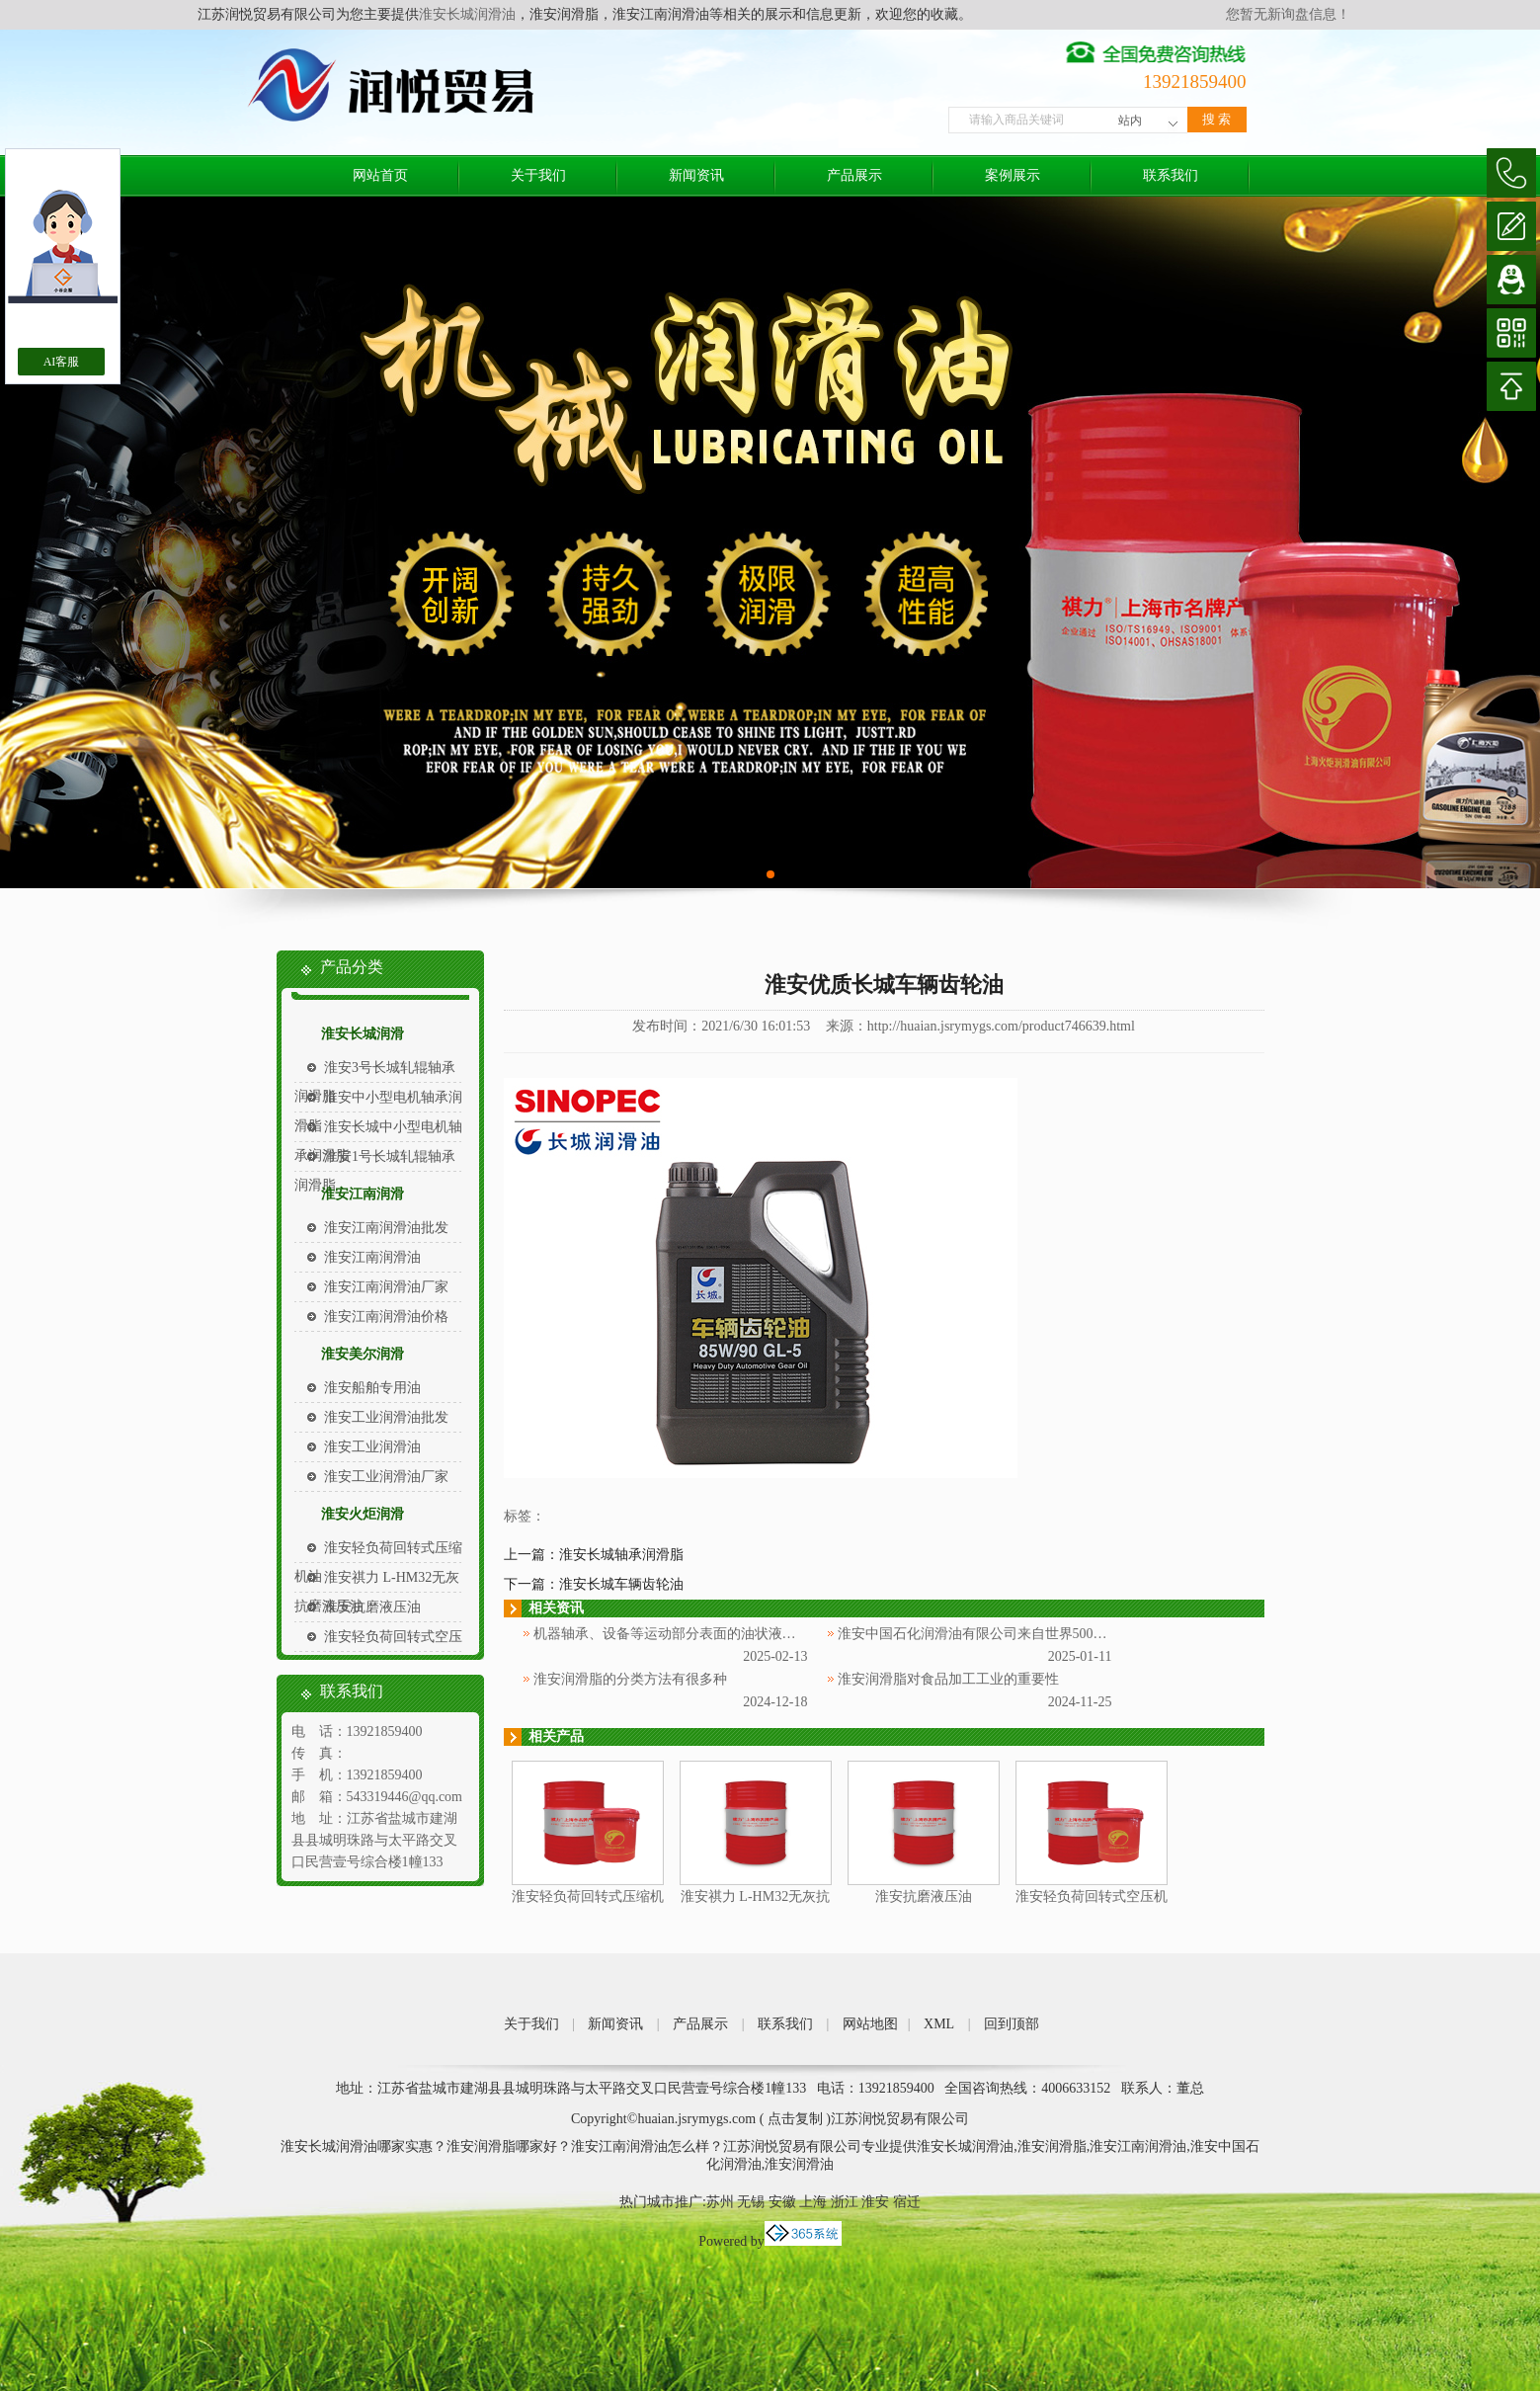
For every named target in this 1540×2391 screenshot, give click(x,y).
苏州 (720, 2201)
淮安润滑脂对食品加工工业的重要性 (948, 1679)
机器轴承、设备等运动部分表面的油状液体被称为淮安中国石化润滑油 (747, 1633)
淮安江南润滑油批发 (386, 1227)
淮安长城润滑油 (467, 14)
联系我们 (1170, 175)
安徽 (782, 2201)
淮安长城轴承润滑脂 (621, 1554)
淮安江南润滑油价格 (386, 1316)
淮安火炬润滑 (362, 1514)
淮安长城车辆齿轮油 (621, 1584)
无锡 (751, 2201)
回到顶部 (1011, 2024)
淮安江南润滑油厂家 (386, 1286)
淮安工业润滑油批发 (386, 1417)
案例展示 (1012, 175)
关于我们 (538, 175)
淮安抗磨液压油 (372, 1607)
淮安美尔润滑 (362, 1354)
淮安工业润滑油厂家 (386, 1476)
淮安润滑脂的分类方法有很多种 (630, 1679)
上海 (813, 2201)
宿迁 (907, 2201)
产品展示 (854, 175)
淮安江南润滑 (362, 1194)
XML (939, 2024)
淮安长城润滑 (362, 1034)
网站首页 (380, 175)
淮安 (875, 2201)
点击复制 (795, 2118)
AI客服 (61, 362)
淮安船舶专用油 (372, 1387)
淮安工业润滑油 (372, 1447)
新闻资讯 (696, 175)
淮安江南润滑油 (372, 1257)
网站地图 (870, 2024)
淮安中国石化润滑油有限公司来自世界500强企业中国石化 (1014, 1633)
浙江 (844, 2201)
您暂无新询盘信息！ (1288, 14)
